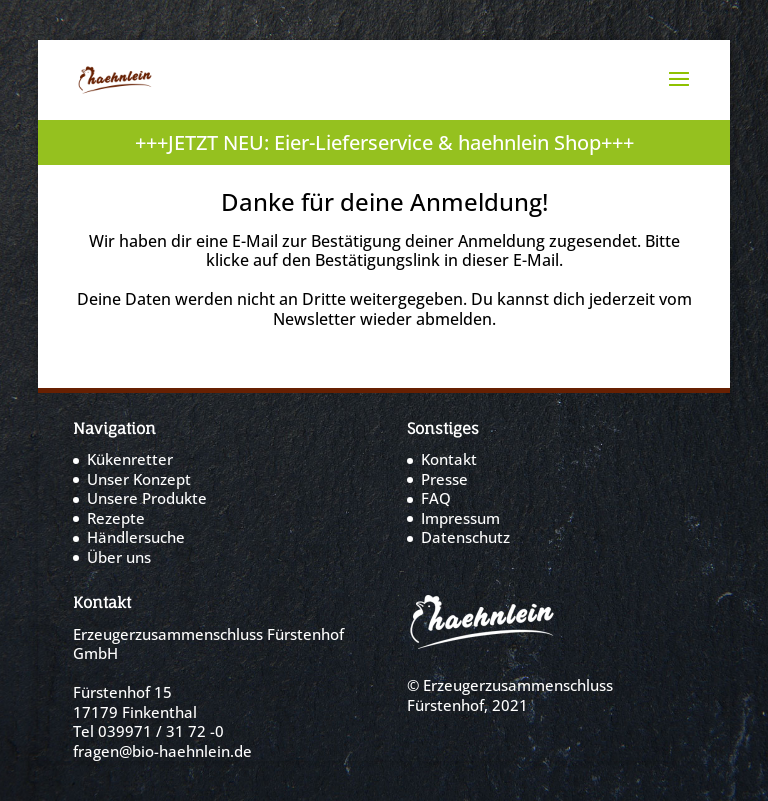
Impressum (460, 518)
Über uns (119, 557)
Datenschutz (465, 537)
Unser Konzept (139, 479)
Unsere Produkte (147, 498)
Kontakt (449, 459)
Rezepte (116, 518)
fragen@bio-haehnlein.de (162, 751)
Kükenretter (130, 459)
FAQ (436, 498)
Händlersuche (136, 537)
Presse (444, 479)
